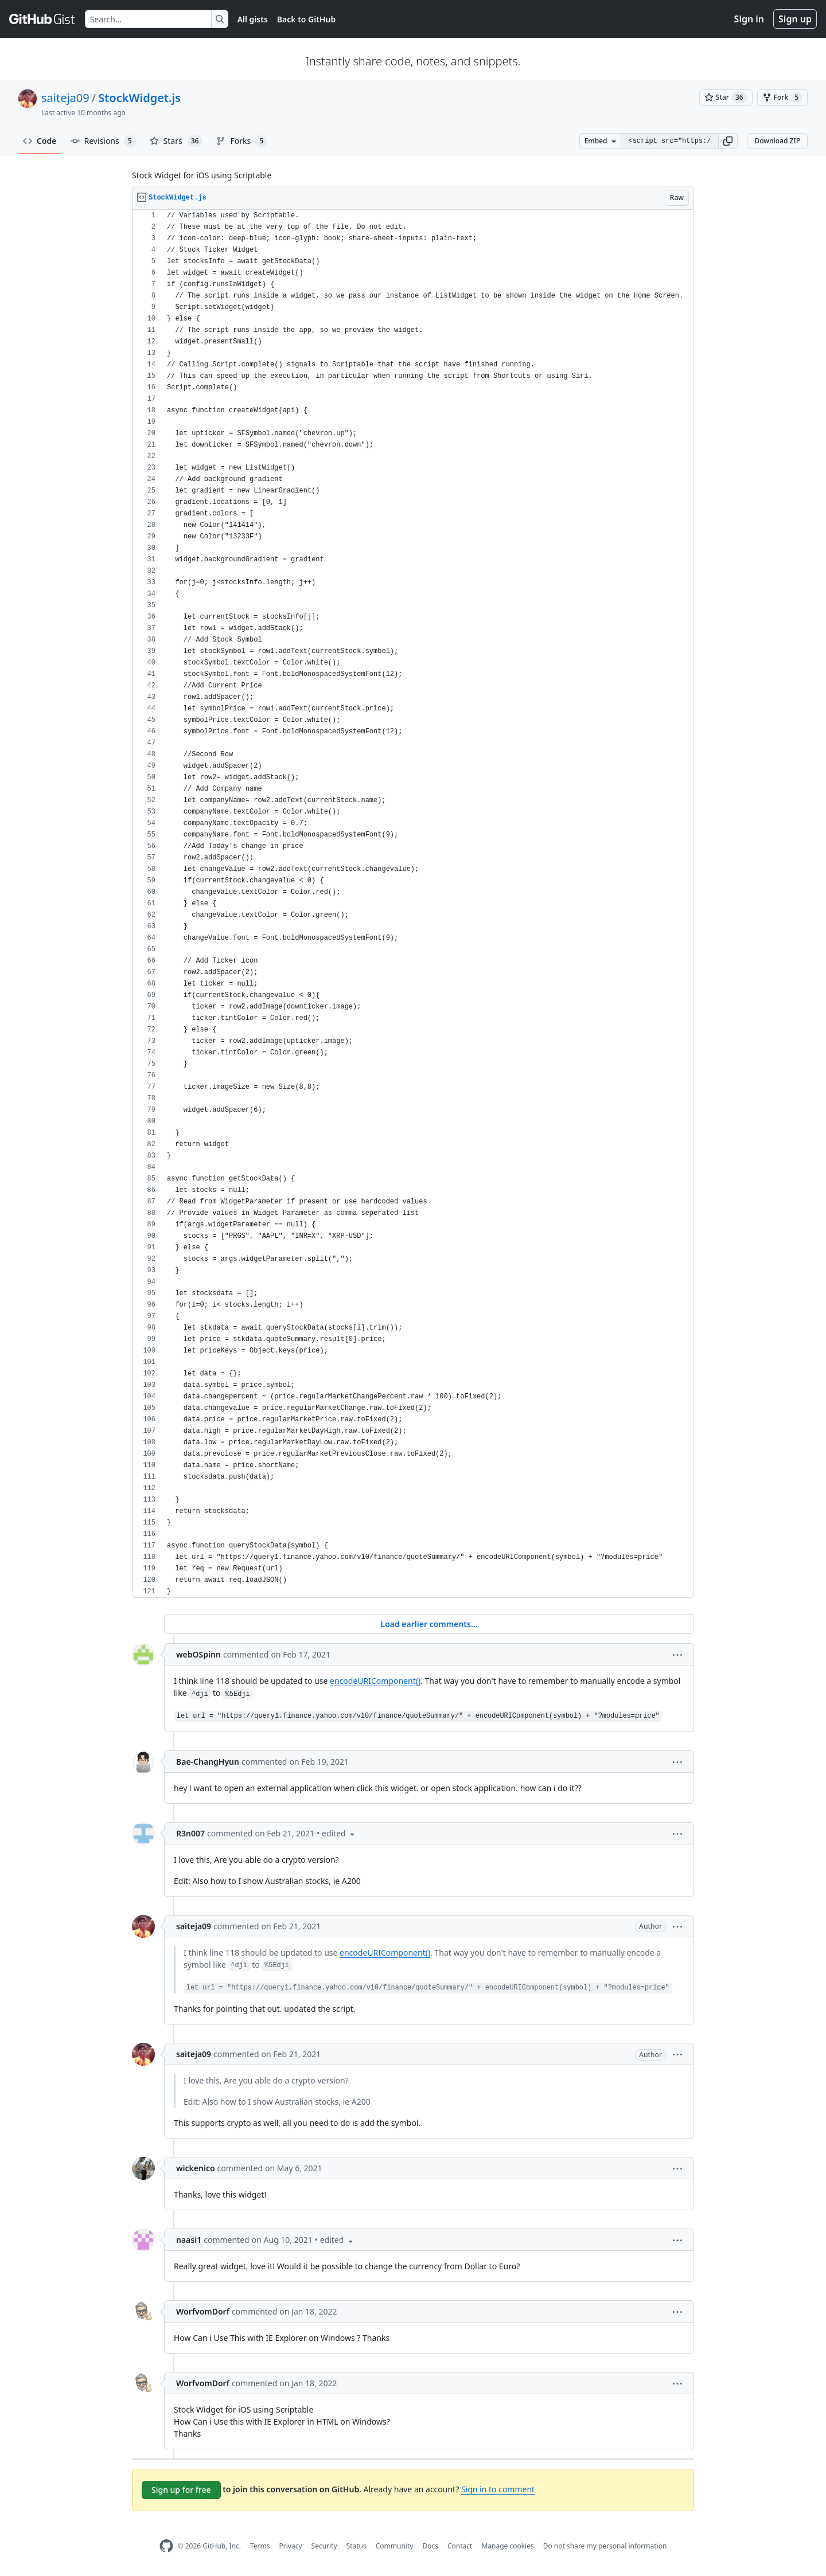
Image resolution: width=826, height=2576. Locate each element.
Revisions (103, 141)
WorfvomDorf (202, 2311)
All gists (252, 19)
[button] (728, 141)
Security (324, 2546)
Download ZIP (777, 141)
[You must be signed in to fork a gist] (782, 97)
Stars (176, 141)
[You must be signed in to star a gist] (726, 97)
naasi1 (188, 2239)
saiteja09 (65, 97)
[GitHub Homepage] (166, 2546)
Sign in (749, 19)
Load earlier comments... (428, 1624)
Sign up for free (181, 2489)
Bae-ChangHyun (207, 1761)
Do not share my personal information (605, 2546)
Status (356, 2546)
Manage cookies (507, 2546)
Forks (241, 141)
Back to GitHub (306, 19)
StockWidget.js (139, 97)
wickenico (195, 2168)
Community (395, 2546)
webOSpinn (198, 1654)
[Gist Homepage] (42, 19)
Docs (430, 2546)
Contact (459, 2546)
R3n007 (190, 1833)
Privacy (290, 2546)
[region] (413, 904)
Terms (260, 2546)
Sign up (795, 19)
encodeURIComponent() (375, 1680)
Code (40, 140)
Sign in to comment (498, 2489)
